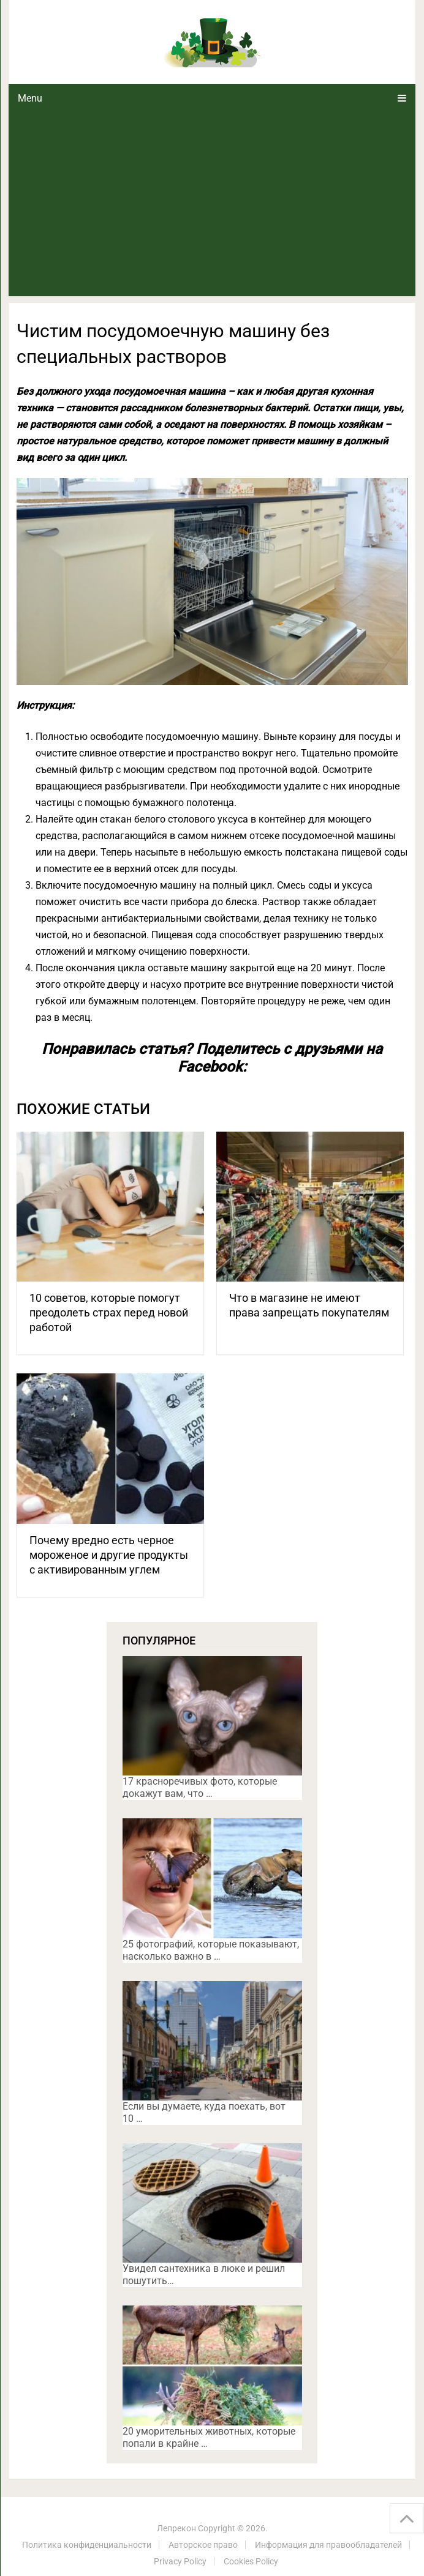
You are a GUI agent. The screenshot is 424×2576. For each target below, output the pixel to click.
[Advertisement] (212, 204)
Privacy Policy (180, 2561)
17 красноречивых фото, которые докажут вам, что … (200, 1787)
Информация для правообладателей (328, 2545)
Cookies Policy (251, 2561)
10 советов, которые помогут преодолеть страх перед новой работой (108, 1312)
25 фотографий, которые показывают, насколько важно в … (211, 1950)
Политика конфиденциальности (86, 2545)
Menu (30, 98)
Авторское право (203, 2545)
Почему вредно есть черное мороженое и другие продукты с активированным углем (108, 1555)
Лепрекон (176, 2528)
